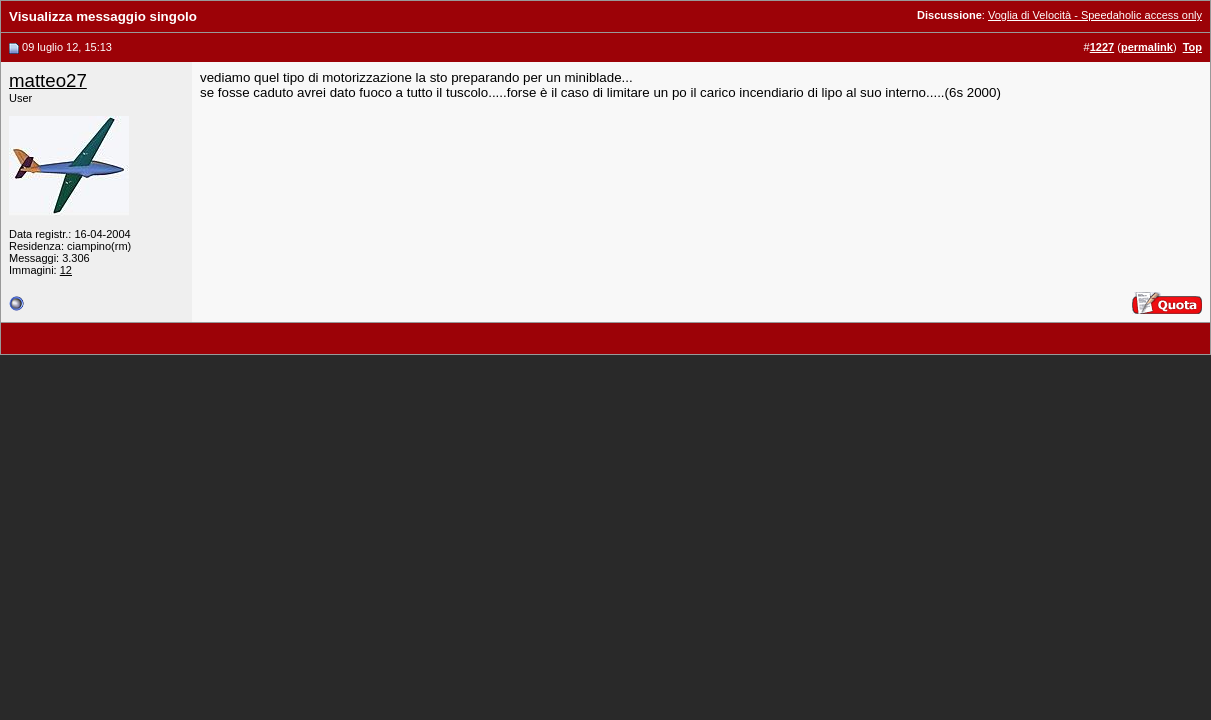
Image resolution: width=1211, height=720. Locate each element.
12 (66, 270)
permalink (1147, 47)
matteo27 (48, 80)
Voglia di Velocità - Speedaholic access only (1095, 15)
